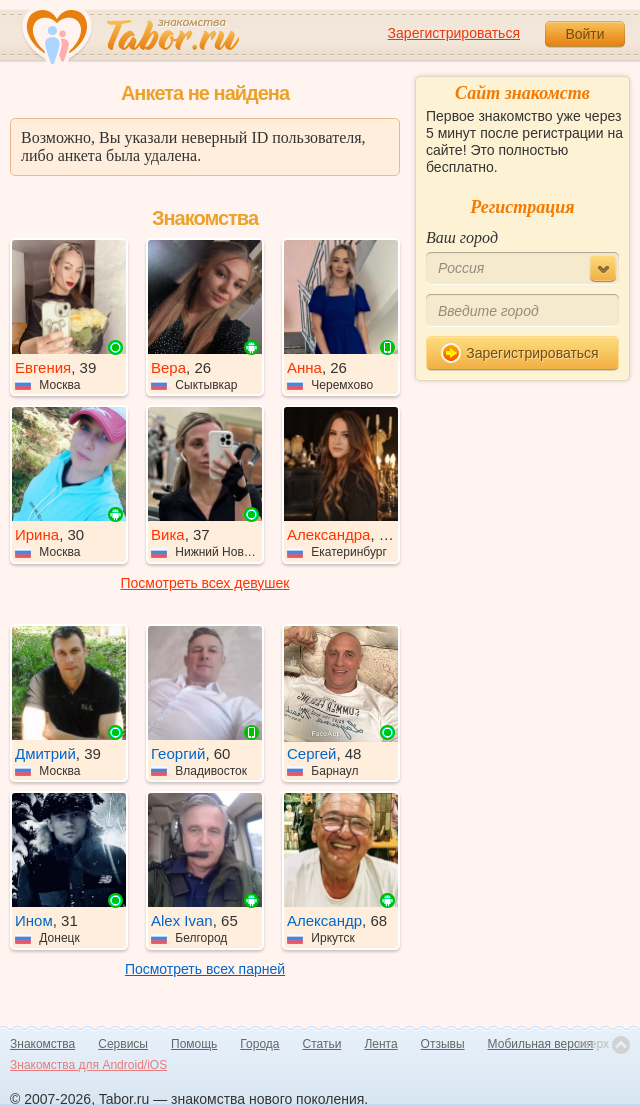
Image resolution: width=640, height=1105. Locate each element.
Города (259, 1044)
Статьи (322, 1044)
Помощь (194, 1044)
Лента (380, 1044)
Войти (584, 34)
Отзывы (443, 1044)
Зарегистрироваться (454, 33)
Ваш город (462, 237)
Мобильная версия (541, 1044)
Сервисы (123, 1044)
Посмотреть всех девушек (205, 583)
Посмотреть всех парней (205, 969)
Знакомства (42, 1044)
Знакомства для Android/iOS (88, 1065)
